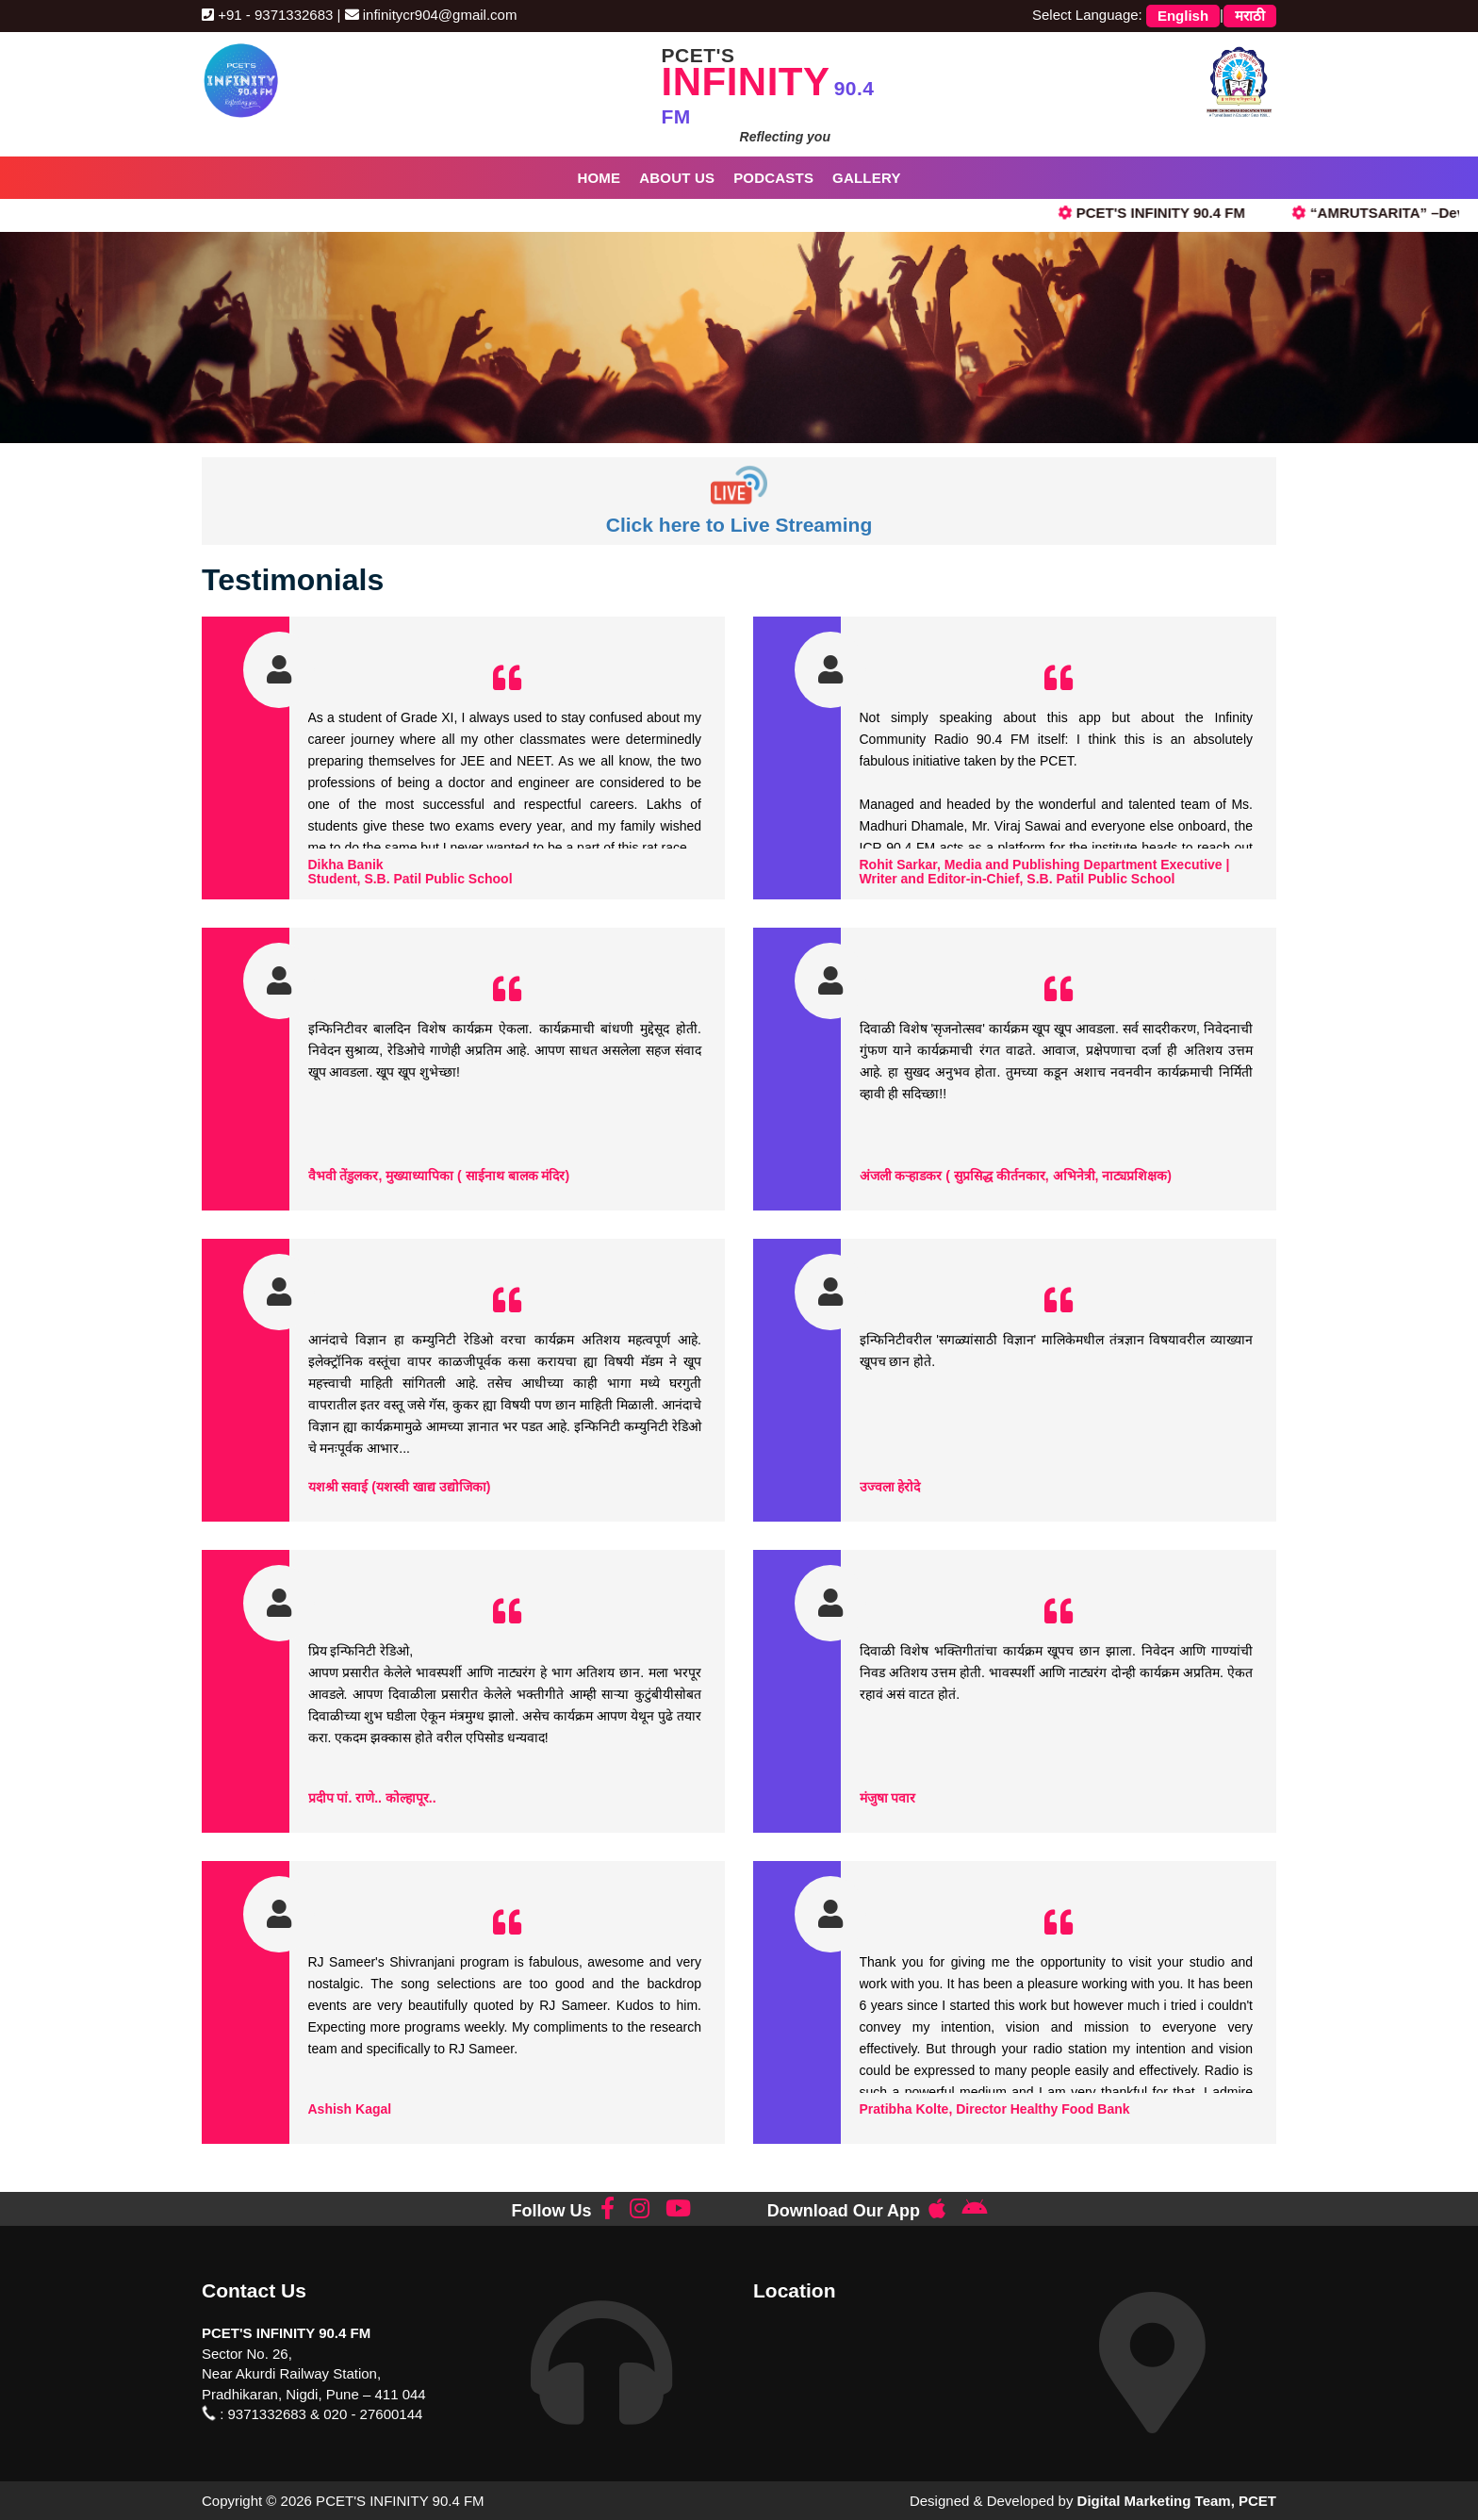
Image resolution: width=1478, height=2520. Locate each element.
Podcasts (773, 178)
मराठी (1250, 16)
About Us (676, 178)
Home (598, 178)
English (1183, 16)
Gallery (866, 178)
